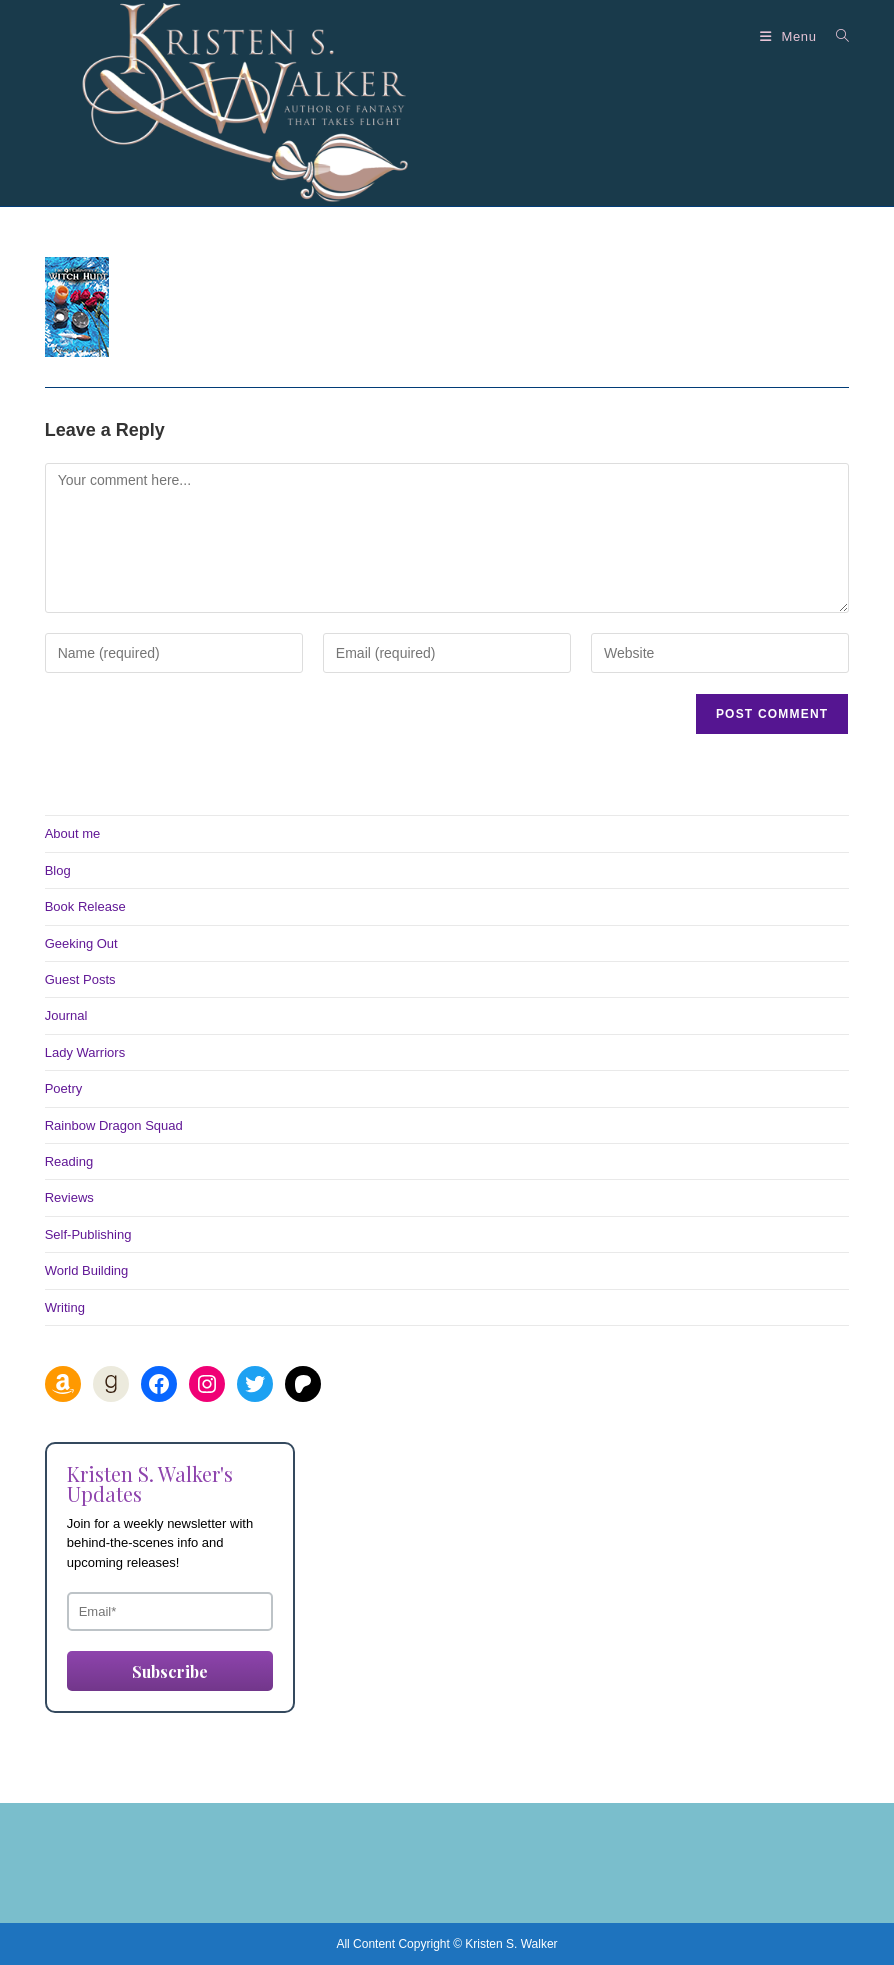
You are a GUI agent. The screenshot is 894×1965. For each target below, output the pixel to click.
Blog (58, 870)
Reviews (69, 1197)
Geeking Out (81, 943)
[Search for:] (835, 36)
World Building (87, 1270)
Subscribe (170, 1671)
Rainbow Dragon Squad (114, 1125)
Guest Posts (80, 979)
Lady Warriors (85, 1052)
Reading (69, 1161)
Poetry (64, 1088)
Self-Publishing (88, 1234)
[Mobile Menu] (790, 36)
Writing (65, 1307)
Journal (66, 1015)
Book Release (85, 906)
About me (73, 833)
